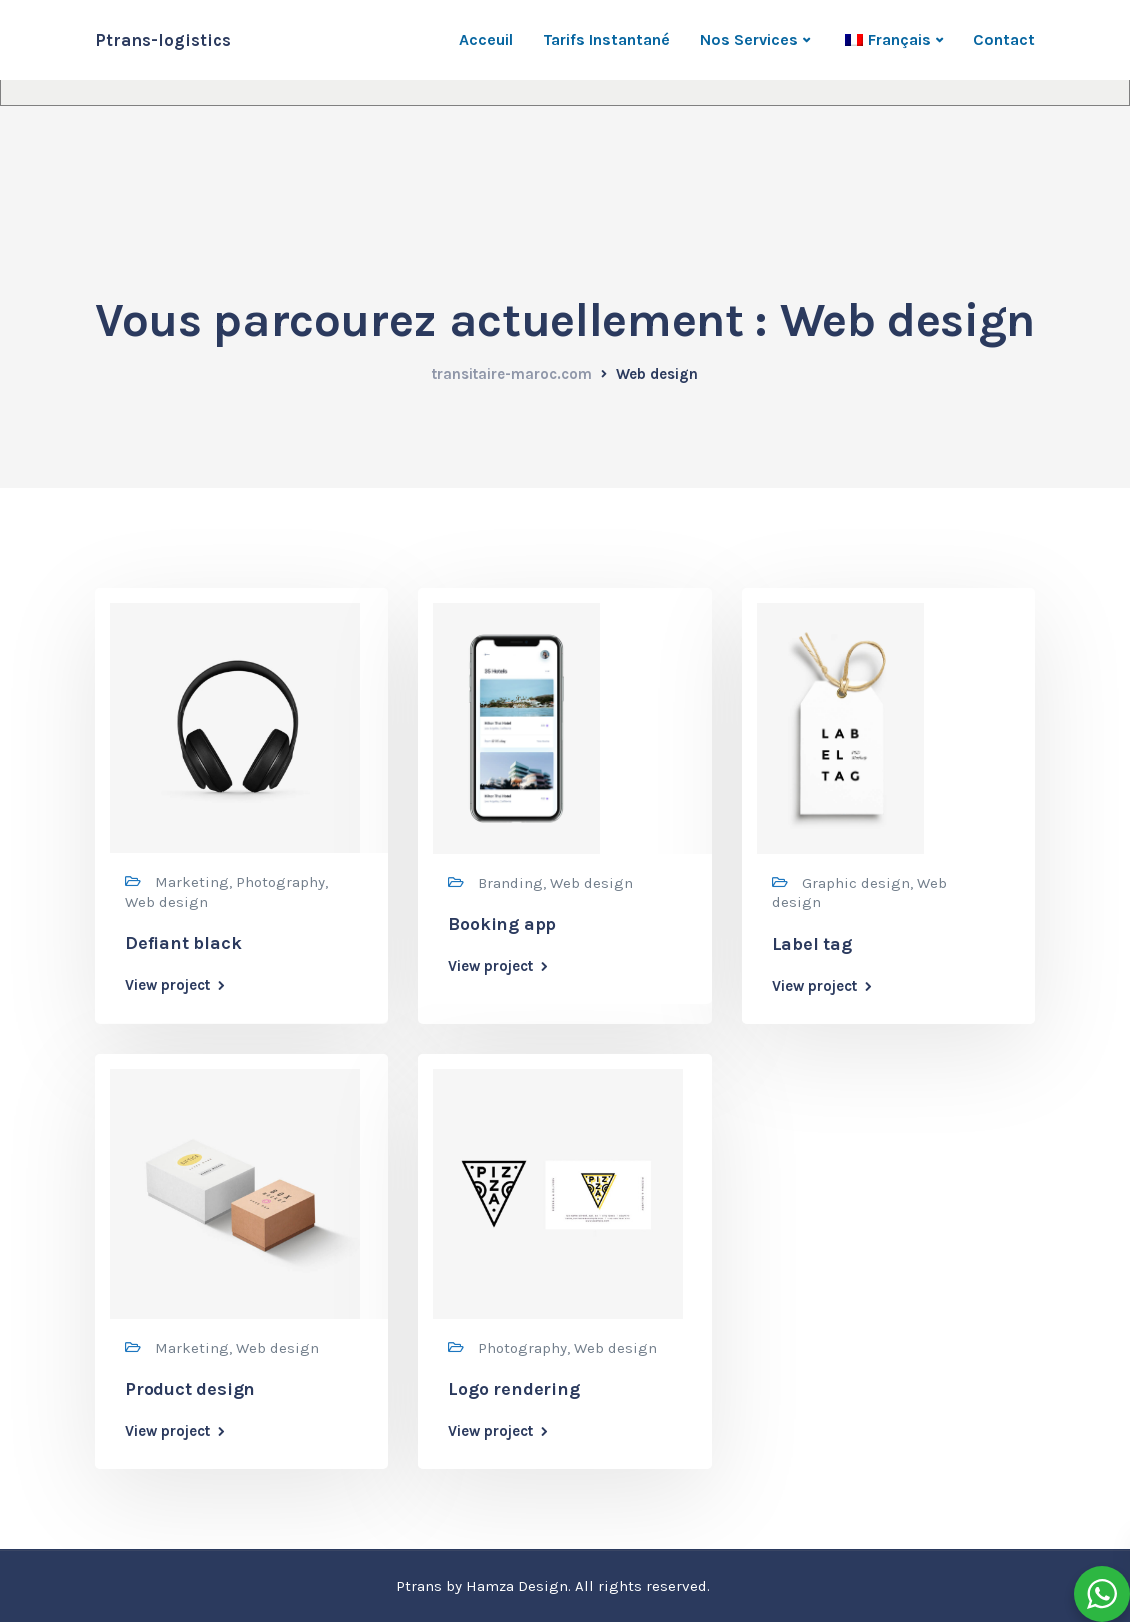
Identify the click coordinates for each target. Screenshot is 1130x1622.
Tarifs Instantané (606, 39)
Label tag (812, 944)
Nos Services (749, 39)
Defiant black (183, 943)
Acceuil (486, 39)
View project (167, 985)
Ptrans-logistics (163, 40)
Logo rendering (513, 1389)
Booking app (502, 924)
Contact (1004, 39)
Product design (190, 1389)
